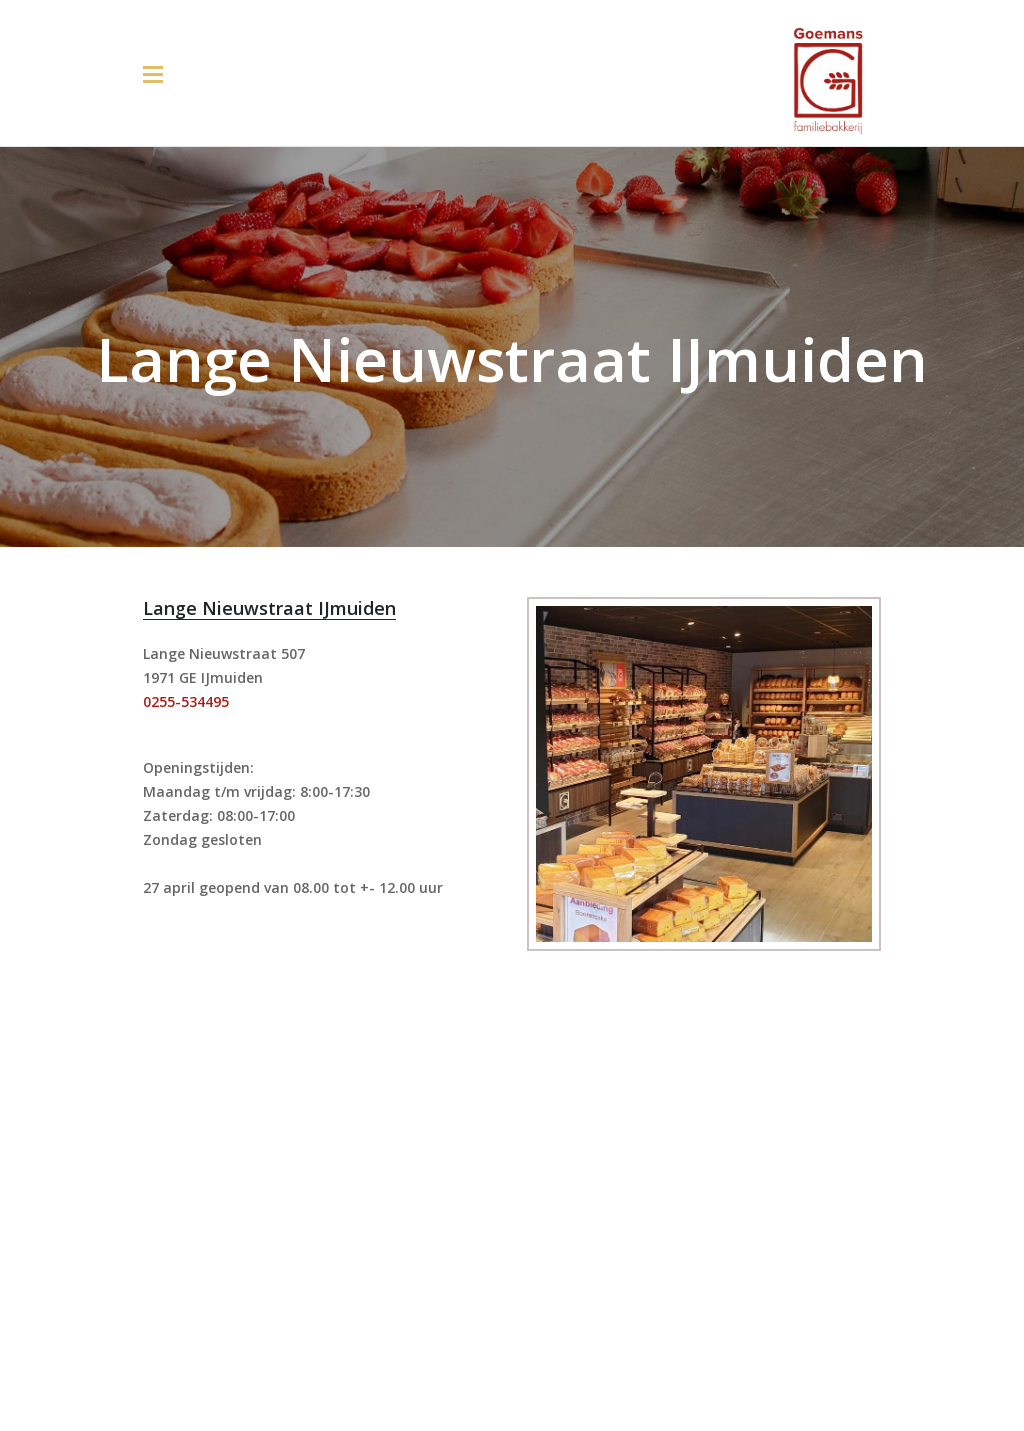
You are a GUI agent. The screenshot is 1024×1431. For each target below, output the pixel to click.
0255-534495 (186, 701)
